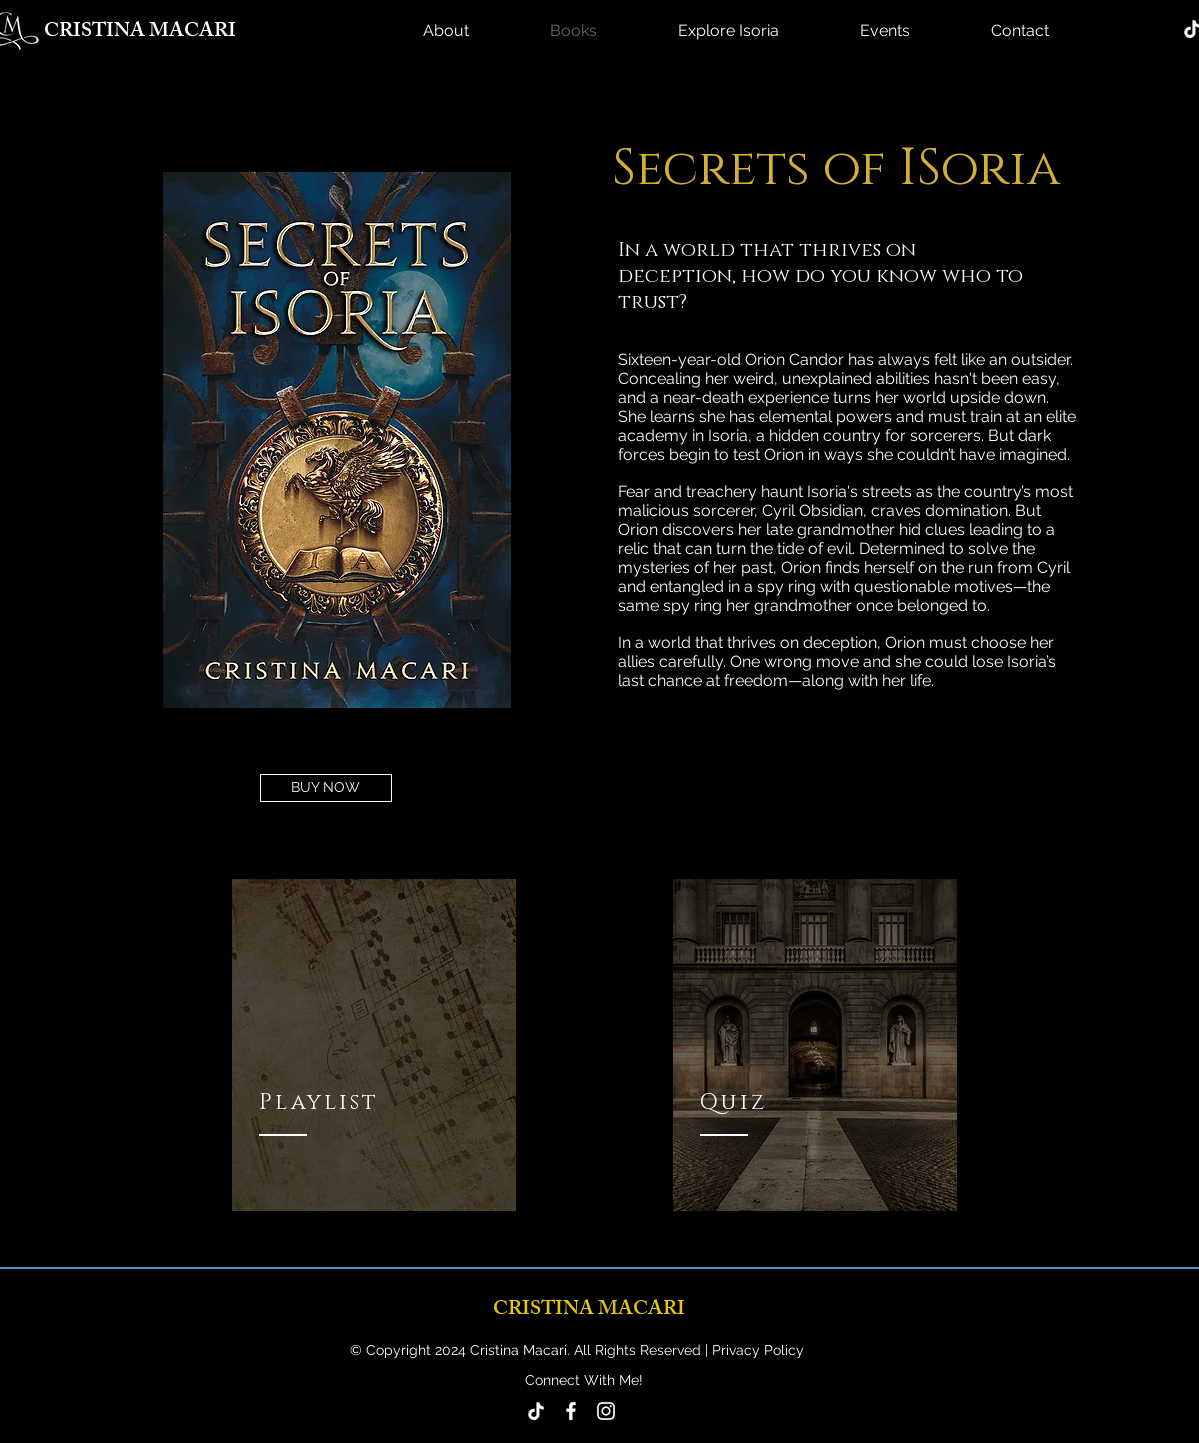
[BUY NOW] (326, 788)
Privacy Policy (756, 1350)
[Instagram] (606, 1411)
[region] (374, 1045)
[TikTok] (536, 1411)
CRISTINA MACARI (140, 32)
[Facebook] (571, 1411)
